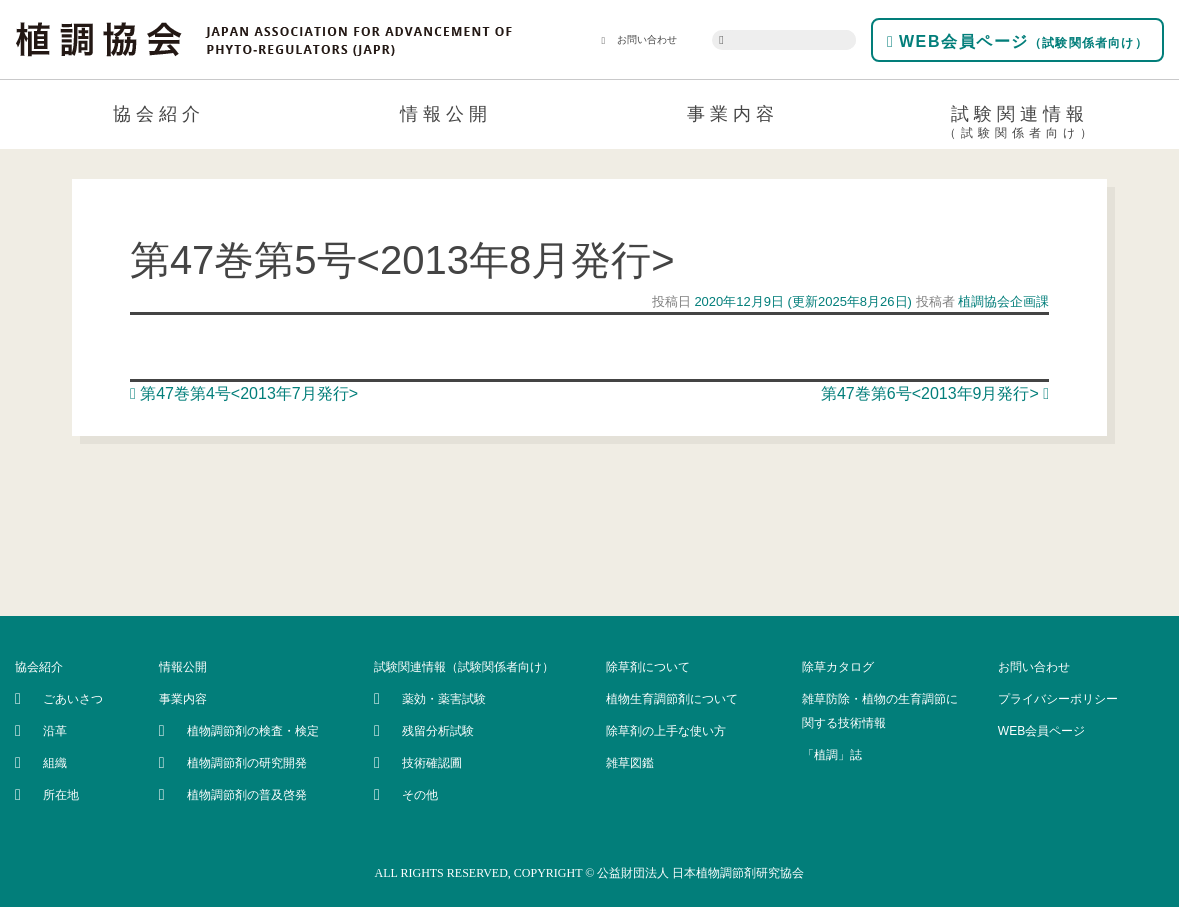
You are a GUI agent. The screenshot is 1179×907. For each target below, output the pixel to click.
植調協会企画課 (1002, 301)
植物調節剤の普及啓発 (247, 795)
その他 (420, 795)
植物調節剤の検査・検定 (253, 731)
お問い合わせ (639, 40)
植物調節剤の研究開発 (247, 763)
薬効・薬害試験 (444, 699)
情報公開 (446, 114)
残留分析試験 (438, 731)
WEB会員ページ (1017, 41)
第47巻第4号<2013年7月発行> (244, 393)
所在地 (61, 795)
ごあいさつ (73, 699)
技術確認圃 (432, 763)
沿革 (55, 731)
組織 (55, 763)
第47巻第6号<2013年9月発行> (935, 393)
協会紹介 (159, 114)
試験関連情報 (1020, 125)
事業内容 (733, 114)
